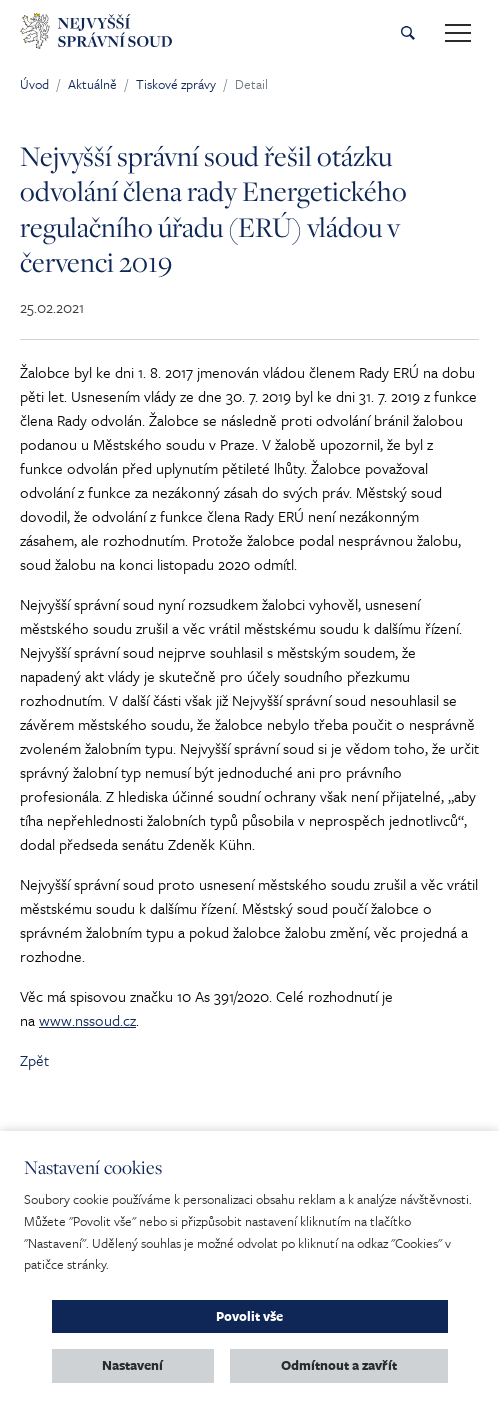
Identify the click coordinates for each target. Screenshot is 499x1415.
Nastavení (132, 1365)
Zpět (34, 1060)
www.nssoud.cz (87, 1020)
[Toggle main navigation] (458, 33)
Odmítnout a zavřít (339, 1365)
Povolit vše (249, 1316)
